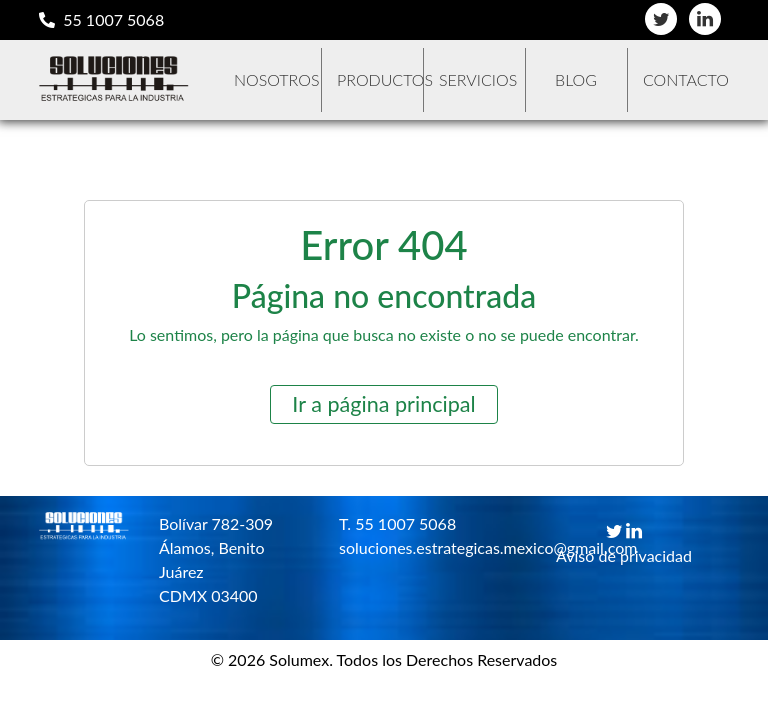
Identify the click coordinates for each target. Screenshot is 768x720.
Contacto (686, 79)
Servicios (478, 79)
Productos (379, 79)
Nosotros (276, 79)
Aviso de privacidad (624, 555)
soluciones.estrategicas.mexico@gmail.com (414, 547)
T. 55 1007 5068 (397, 523)
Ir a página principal (383, 404)
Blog (576, 79)
